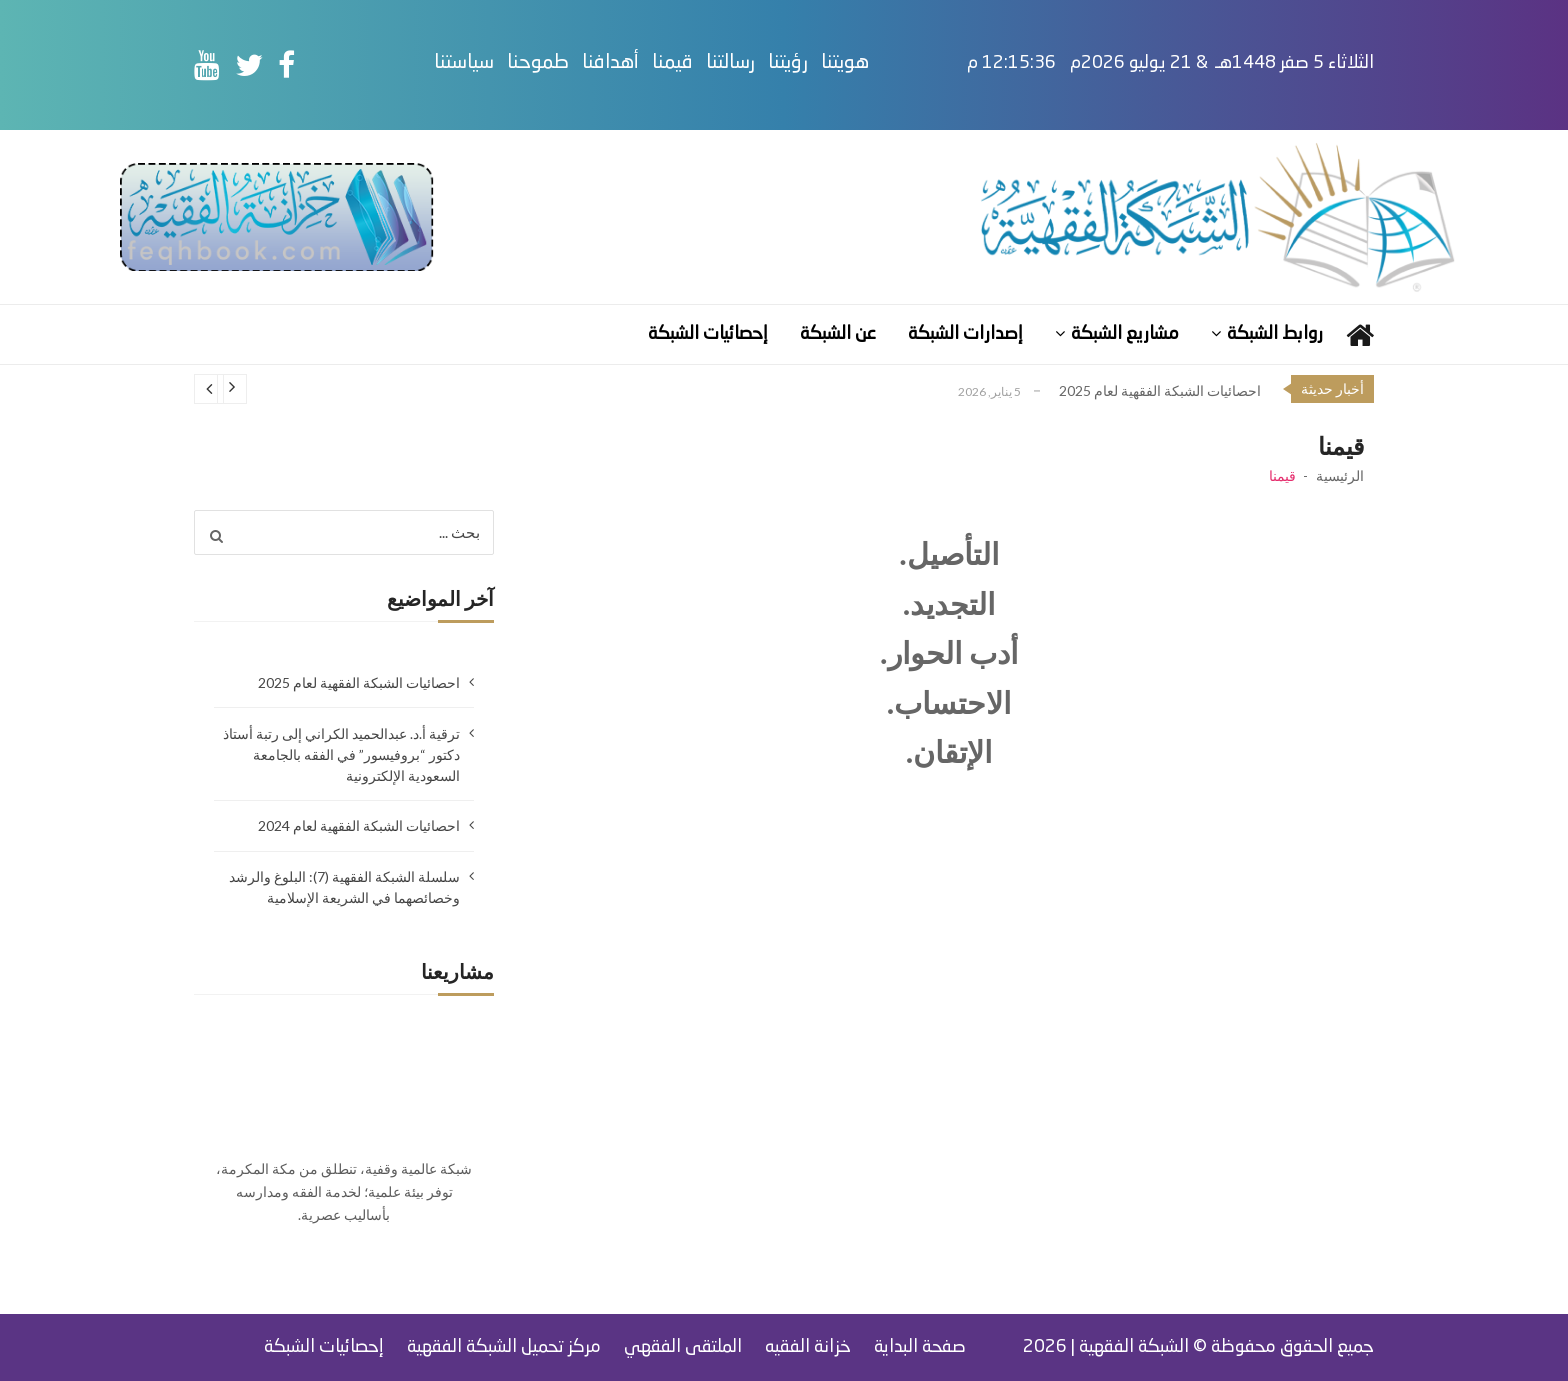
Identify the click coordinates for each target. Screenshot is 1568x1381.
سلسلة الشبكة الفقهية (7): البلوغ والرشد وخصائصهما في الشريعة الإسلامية (344, 887)
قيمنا (714, 63)
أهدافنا (652, 63)
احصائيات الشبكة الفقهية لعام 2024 (359, 825)
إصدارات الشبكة (965, 334)
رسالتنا (772, 63)
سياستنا (506, 63)
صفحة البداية (920, 1347)
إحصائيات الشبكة (708, 334)
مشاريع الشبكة (1125, 334)
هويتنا (887, 63)
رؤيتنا (830, 63)
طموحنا (580, 63)
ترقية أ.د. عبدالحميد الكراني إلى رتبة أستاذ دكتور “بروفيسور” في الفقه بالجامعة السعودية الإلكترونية (341, 754)
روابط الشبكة (1275, 334)
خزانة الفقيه (808, 1347)
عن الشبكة (838, 334)
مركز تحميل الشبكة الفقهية (504, 1347)
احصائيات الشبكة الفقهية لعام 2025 (1160, 390)
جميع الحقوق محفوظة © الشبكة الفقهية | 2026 (1198, 1347)
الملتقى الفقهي (683, 1347)
